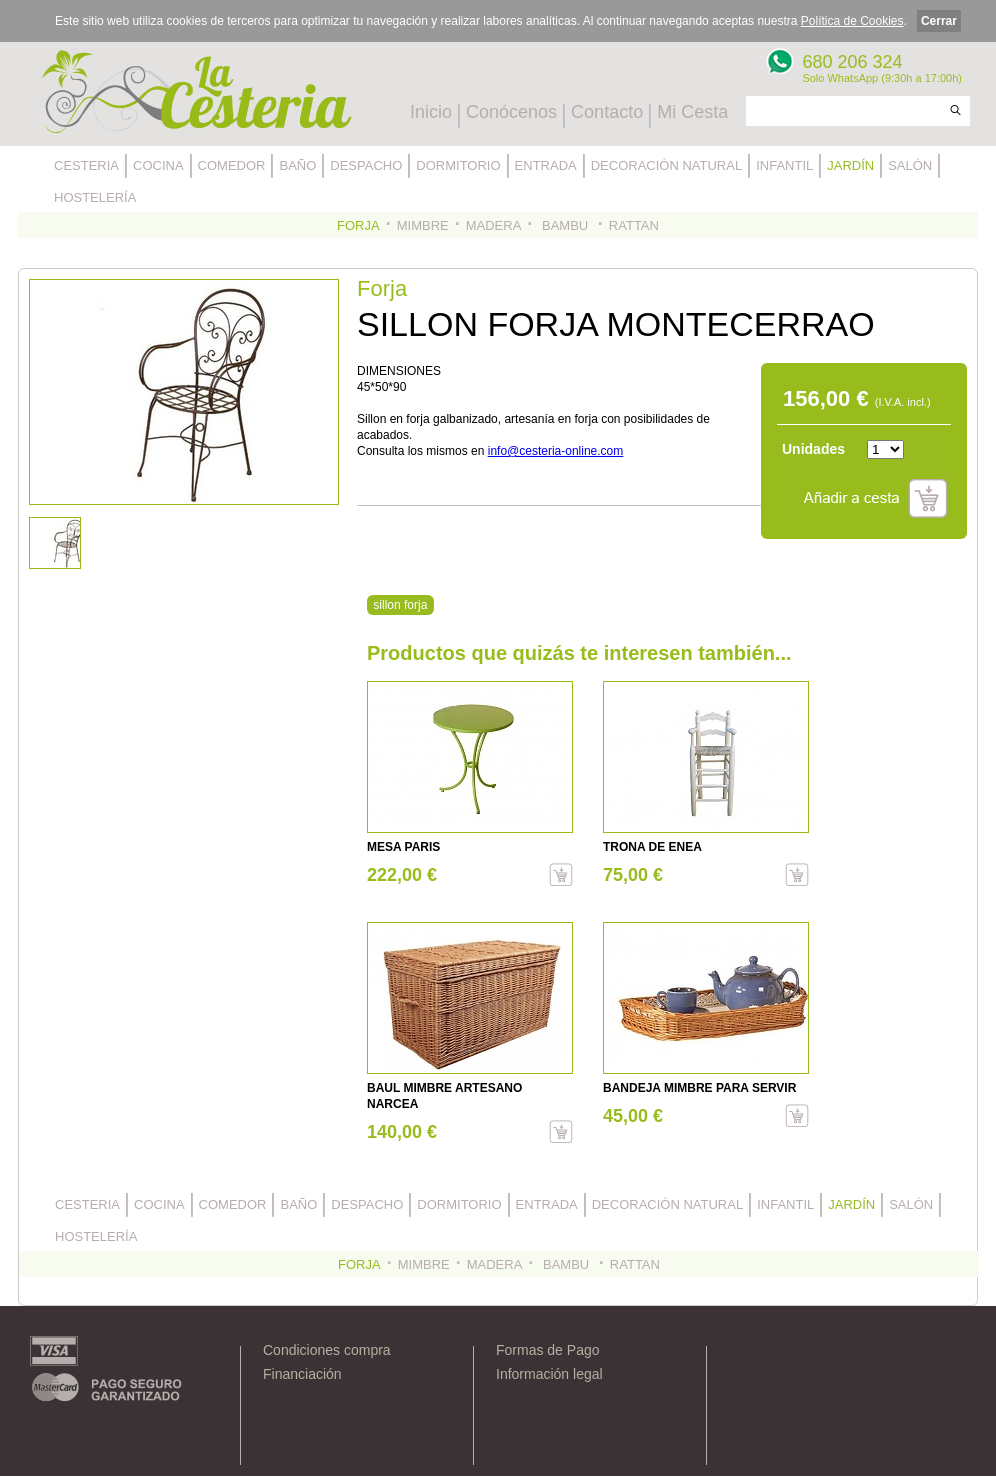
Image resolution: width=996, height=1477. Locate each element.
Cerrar (939, 21)
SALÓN (910, 165)
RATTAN (634, 225)
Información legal (549, 1374)
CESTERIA (86, 165)
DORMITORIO (458, 165)
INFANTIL (784, 165)
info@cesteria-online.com (556, 451)
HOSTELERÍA (95, 197)
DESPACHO (366, 165)
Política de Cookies (852, 21)
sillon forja (400, 605)
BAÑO (297, 165)
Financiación (302, 1374)
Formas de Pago (548, 1350)
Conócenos (511, 112)
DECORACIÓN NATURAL (666, 165)
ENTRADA (546, 165)
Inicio (431, 112)
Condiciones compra (327, 1350)
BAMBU (564, 225)
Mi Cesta (692, 112)
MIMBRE (423, 225)
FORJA (358, 225)
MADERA (494, 225)
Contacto (607, 112)
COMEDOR (232, 165)
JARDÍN (850, 165)
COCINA (158, 165)
